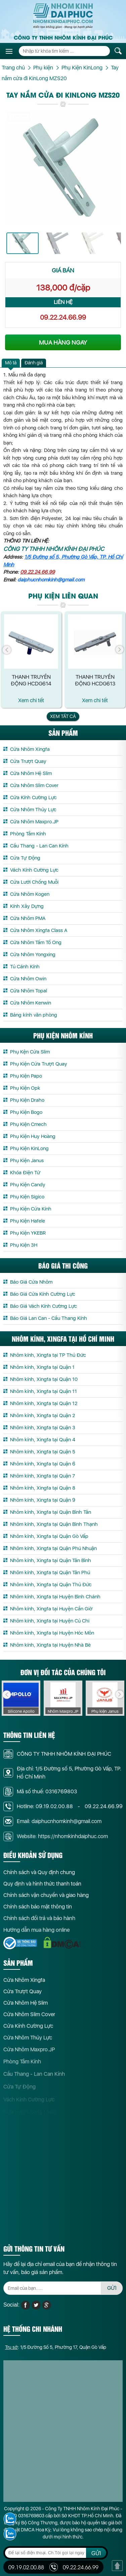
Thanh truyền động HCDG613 (95, 680)
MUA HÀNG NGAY (63, 342)
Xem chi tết (31, 700)
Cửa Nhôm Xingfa (24, 1986)
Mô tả (10, 362)
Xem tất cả (63, 716)
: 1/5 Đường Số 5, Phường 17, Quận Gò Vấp (55, 2354)
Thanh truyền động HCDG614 (31, 680)
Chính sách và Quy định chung (39, 1879)
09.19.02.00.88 (26, 2567)
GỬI (112, 2294)
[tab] (11, 363)
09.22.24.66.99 (63, 317)
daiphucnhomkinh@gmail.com (50, 580)
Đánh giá (34, 362)
